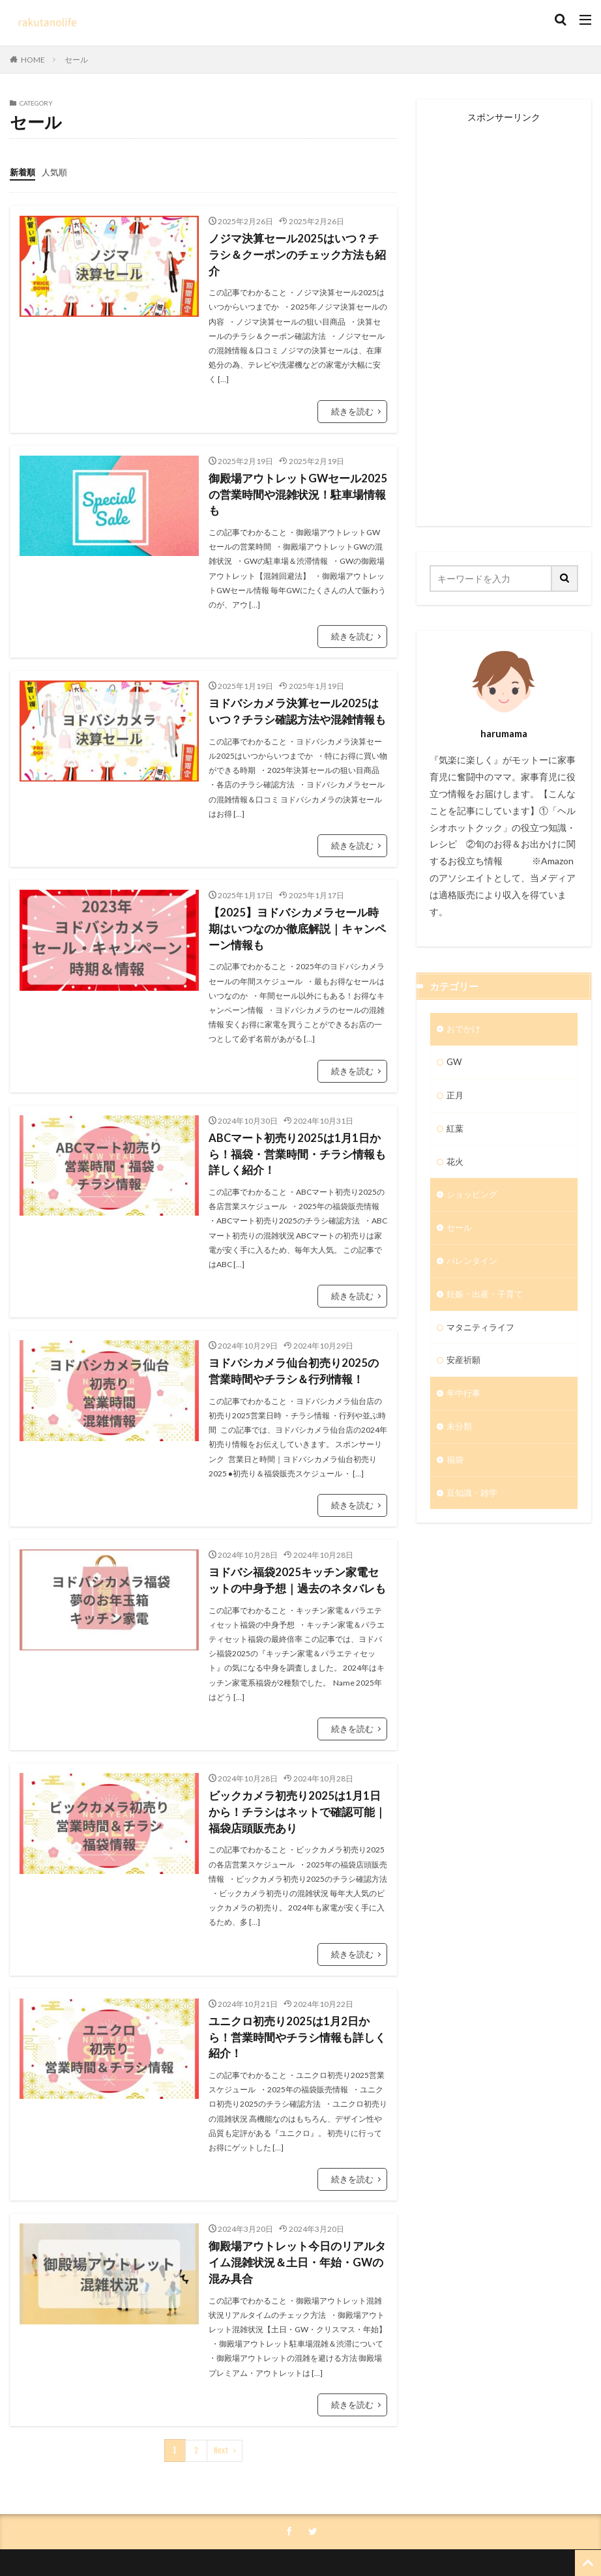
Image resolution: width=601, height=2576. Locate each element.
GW (455, 1063)
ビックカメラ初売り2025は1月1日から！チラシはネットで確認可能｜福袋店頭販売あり (297, 1764)
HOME (33, 60)
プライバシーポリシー (266, 2513)
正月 (456, 1097)
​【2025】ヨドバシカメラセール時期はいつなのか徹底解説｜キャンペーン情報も (297, 889)
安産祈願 (465, 1368)
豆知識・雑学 (474, 1504)
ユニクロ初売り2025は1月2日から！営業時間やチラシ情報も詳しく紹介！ (297, 1979)
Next (220, 2381)
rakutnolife (340, 2541)
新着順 (23, 171)
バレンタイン (474, 1266)
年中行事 (465, 1402)
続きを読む (354, 392)
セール (76, 60)
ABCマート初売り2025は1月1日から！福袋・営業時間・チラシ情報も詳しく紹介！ (297, 1112)
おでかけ (465, 1029)
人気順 (57, 171)
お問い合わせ (354, 2513)
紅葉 (456, 1131)
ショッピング (474, 1199)
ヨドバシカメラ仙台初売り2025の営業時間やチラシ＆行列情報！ (293, 1327)
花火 (456, 1165)
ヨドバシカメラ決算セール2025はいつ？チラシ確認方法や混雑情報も (293, 674)
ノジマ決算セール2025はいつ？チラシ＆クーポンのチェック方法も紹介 (293, 245)
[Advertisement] (504, 317)
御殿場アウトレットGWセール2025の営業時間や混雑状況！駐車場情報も (298, 466)
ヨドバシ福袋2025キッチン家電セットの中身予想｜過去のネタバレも (293, 1535)
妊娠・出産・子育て (488, 1300)
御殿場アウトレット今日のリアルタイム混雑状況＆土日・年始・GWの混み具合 (297, 2195)
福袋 (456, 1470)
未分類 (460, 1436)
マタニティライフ (483, 1334)
